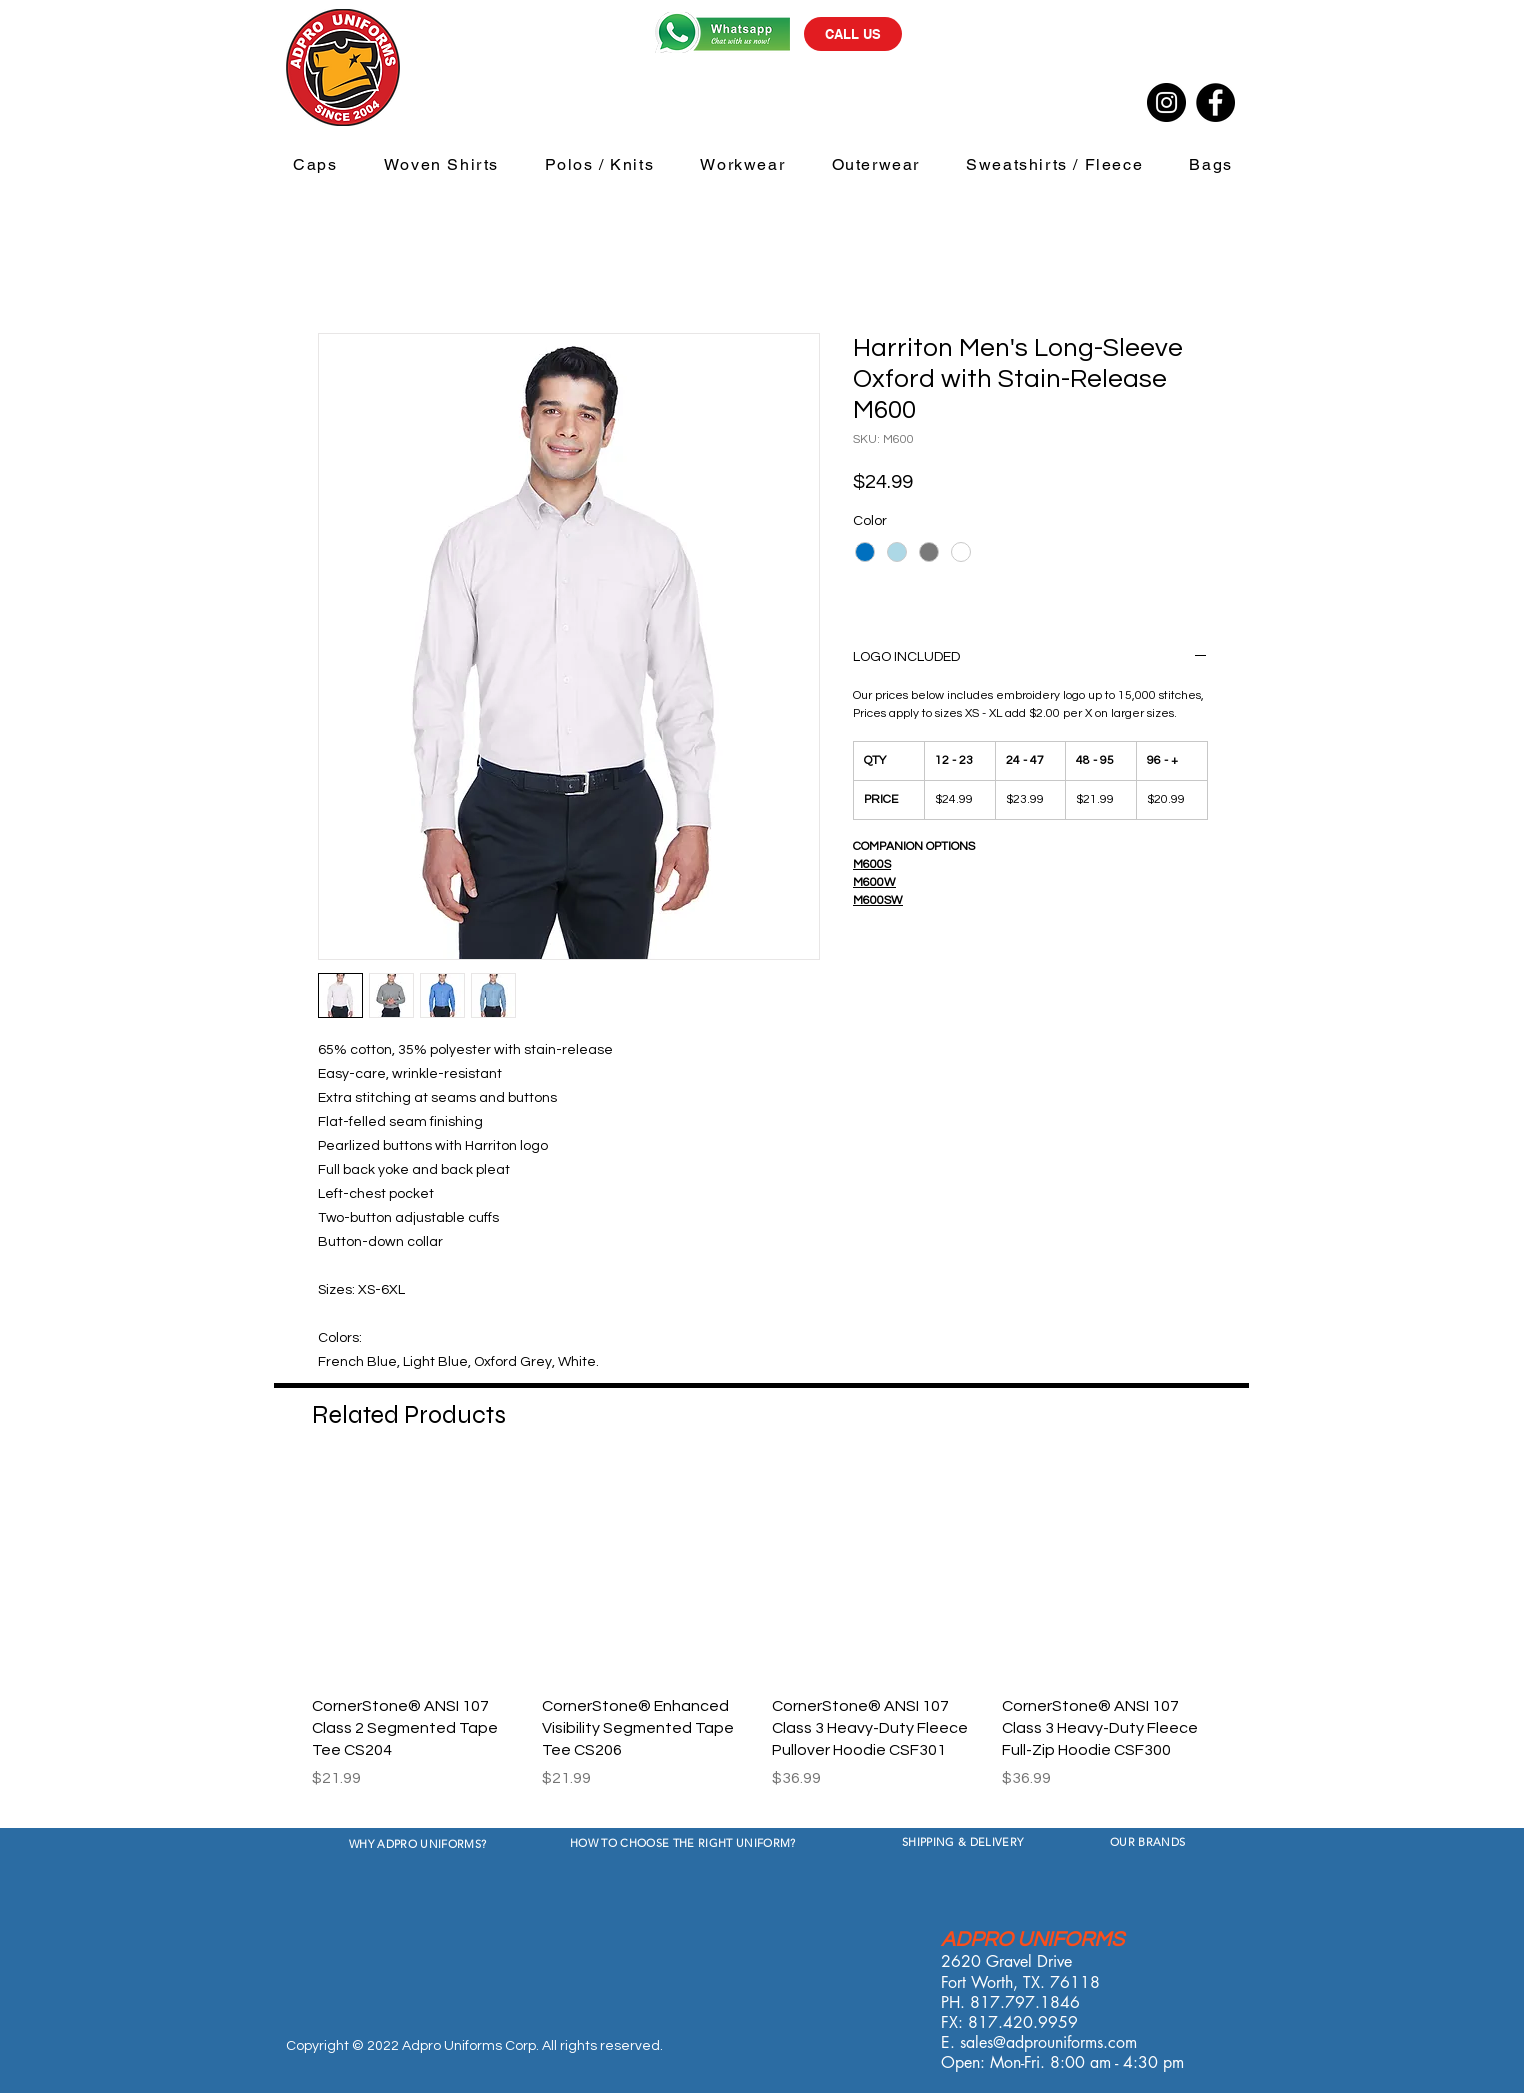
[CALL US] (853, 34)
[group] (762, 1641)
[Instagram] (1166, 102)
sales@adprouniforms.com (1048, 2042)
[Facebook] (1215, 102)
